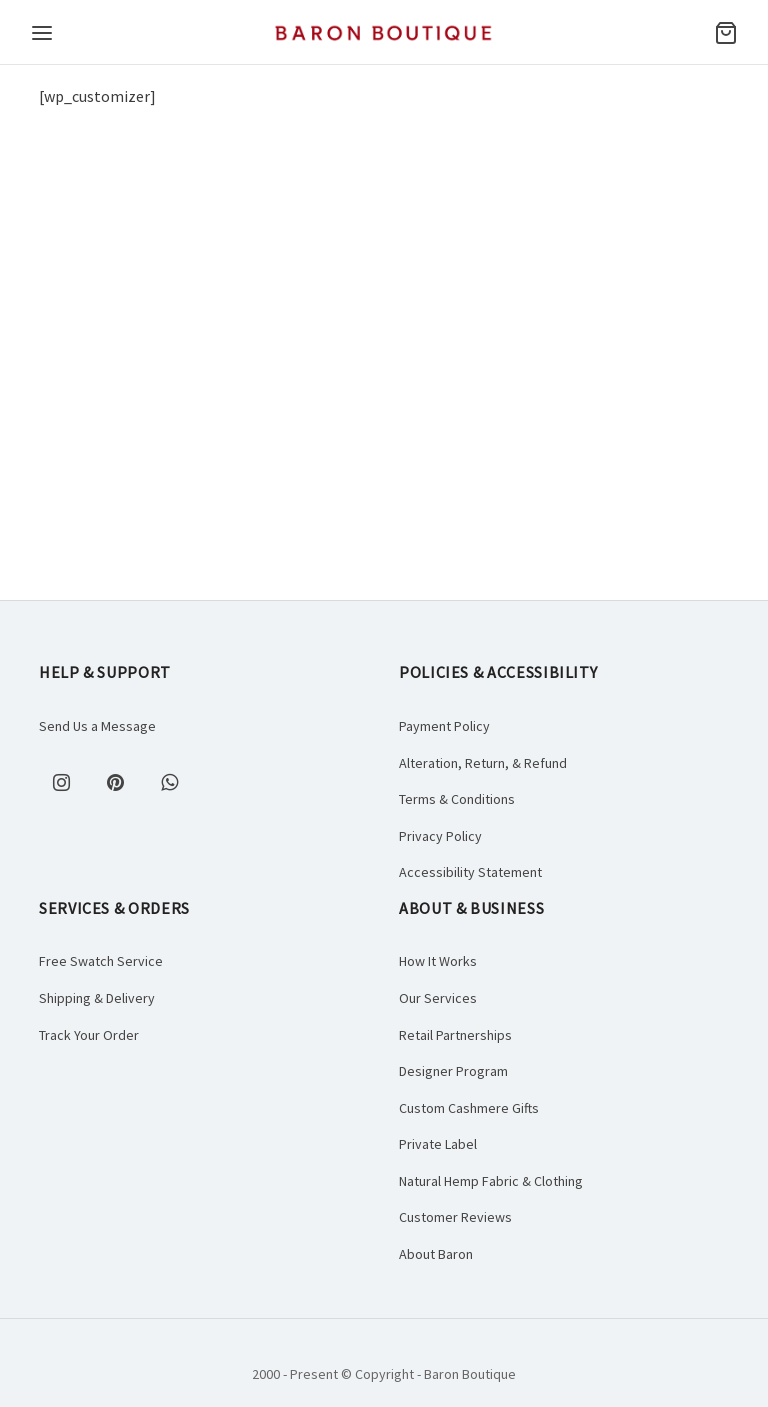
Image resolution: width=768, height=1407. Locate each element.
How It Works (438, 961)
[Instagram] (61, 782)
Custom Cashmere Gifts (469, 1108)
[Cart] (726, 33)
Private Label (438, 1144)
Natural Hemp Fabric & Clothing (491, 1181)
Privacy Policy (440, 836)
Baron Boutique (470, 1374)
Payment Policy (444, 726)
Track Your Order (89, 1035)
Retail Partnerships (455, 1035)
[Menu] (42, 33)
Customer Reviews (455, 1217)
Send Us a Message (97, 726)
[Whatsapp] (169, 782)
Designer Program (453, 1071)
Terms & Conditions (457, 799)
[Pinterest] (115, 782)
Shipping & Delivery (97, 998)
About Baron (436, 1254)
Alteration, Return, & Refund (483, 763)
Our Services (438, 998)
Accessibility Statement (470, 872)
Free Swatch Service (101, 961)
